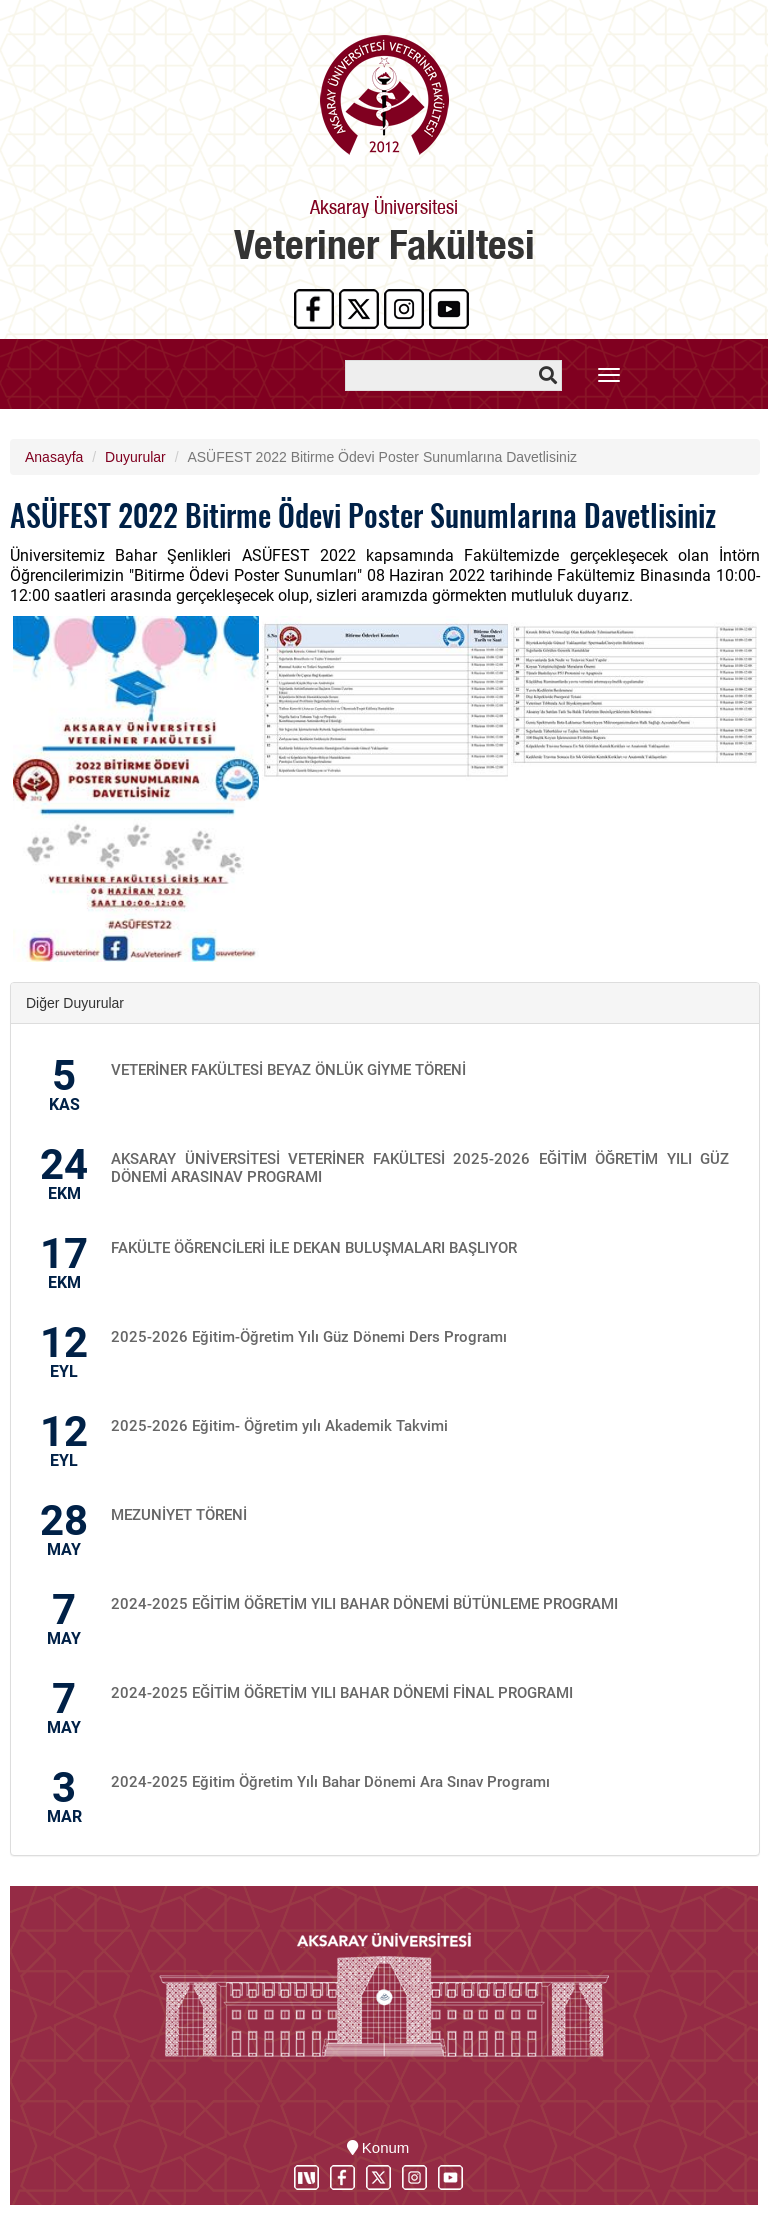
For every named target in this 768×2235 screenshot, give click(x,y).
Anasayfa (54, 457)
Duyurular (135, 457)
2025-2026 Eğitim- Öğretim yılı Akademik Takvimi (279, 1426)
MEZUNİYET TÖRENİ (179, 1515)
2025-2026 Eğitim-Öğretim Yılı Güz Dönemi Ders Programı (309, 1337)
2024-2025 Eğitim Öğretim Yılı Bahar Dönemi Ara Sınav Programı (330, 1782)
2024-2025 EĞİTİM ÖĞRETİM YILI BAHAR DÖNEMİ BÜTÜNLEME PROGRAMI (364, 1604)
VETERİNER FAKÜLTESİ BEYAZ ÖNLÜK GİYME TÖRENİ (288, 1070)
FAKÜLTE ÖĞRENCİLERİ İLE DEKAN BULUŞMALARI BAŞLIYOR (314, 1248)
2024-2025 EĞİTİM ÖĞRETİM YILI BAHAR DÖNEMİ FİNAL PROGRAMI (342, 1693)
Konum (378, 2147)
